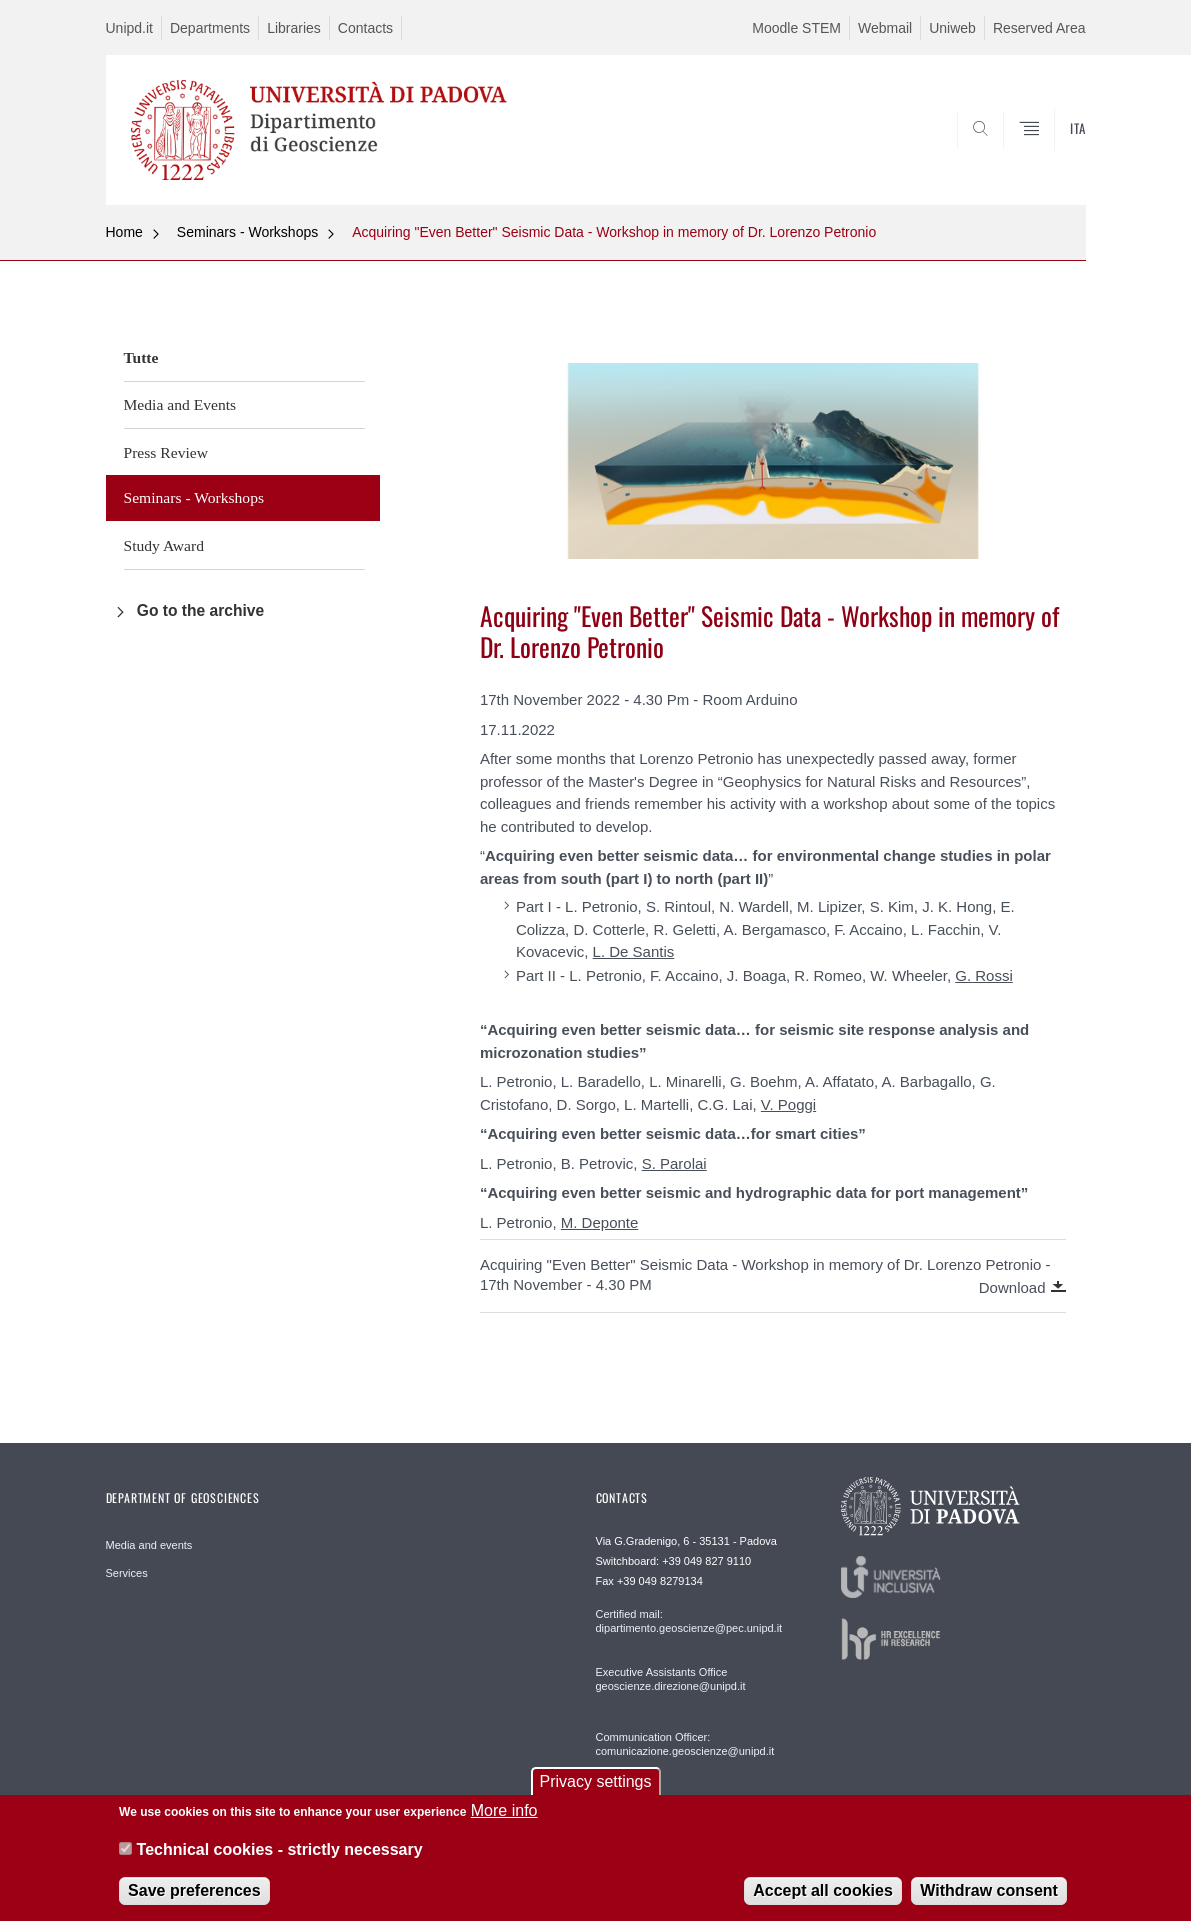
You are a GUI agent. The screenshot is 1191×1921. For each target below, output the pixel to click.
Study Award (164, 545)
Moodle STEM (796, 28)
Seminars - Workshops (247, 232)
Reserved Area (1039, 28)
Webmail (885, 28)
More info (504, 1817)
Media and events (149, 1545)
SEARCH (1050, 157)
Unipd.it (129, 28)
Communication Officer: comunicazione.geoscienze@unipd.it (685, 1744)
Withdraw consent (989, 1896)
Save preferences (194, 1896)
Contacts (365, 28)
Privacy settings (595, 1788)
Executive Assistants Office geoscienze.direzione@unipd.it (671, 1679)
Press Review (166, 452)
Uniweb (952, 28)
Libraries (294, 28)
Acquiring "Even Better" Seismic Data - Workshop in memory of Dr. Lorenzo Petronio (614, 232)
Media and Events (180, 404)
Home (124, 232)
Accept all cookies (823, 1896)
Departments (210, 28)
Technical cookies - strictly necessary (280, 1855)
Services (127, 1573)
